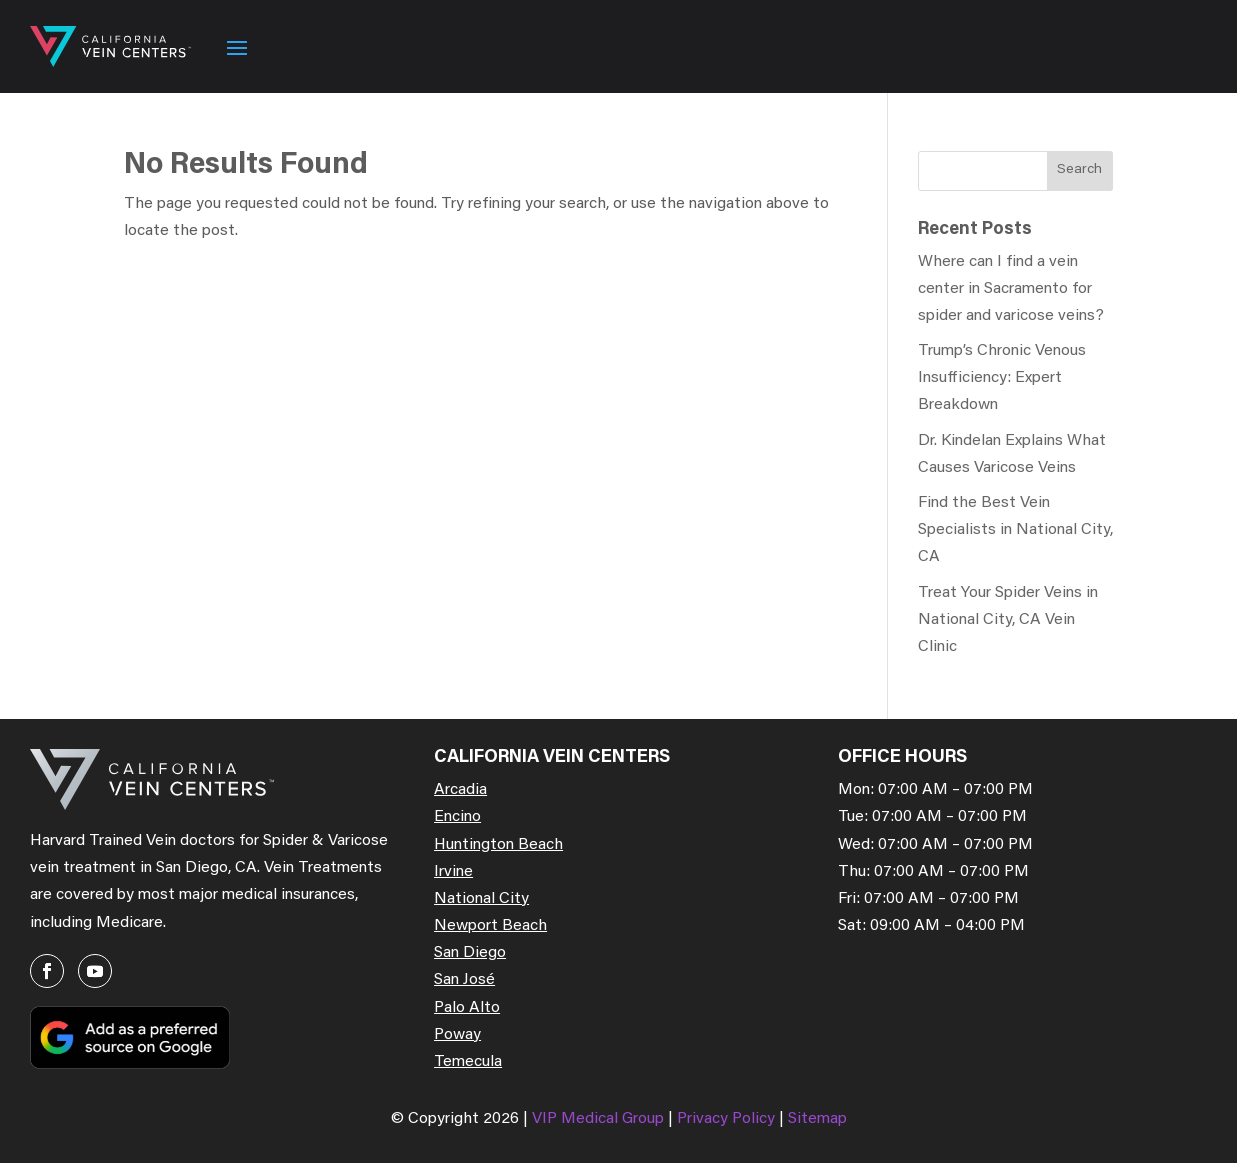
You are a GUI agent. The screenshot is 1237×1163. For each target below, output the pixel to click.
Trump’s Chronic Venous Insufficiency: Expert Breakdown (1002, 378)
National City (481, 899)
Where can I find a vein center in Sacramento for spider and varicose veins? (1011, 289)
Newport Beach (490, 926)
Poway (457, 1035)
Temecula (468, 1062)
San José (464, 980)
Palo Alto (467, 1008)
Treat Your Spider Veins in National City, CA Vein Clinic (1008, 620)
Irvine (453, 872)
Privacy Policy (728, 1119)
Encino (457, 817)
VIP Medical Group (600, 1119)
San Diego (470, 953)
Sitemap (817, 1119)
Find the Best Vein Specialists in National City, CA (1015, 530)
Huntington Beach (498, 845)
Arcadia (460, 790)
